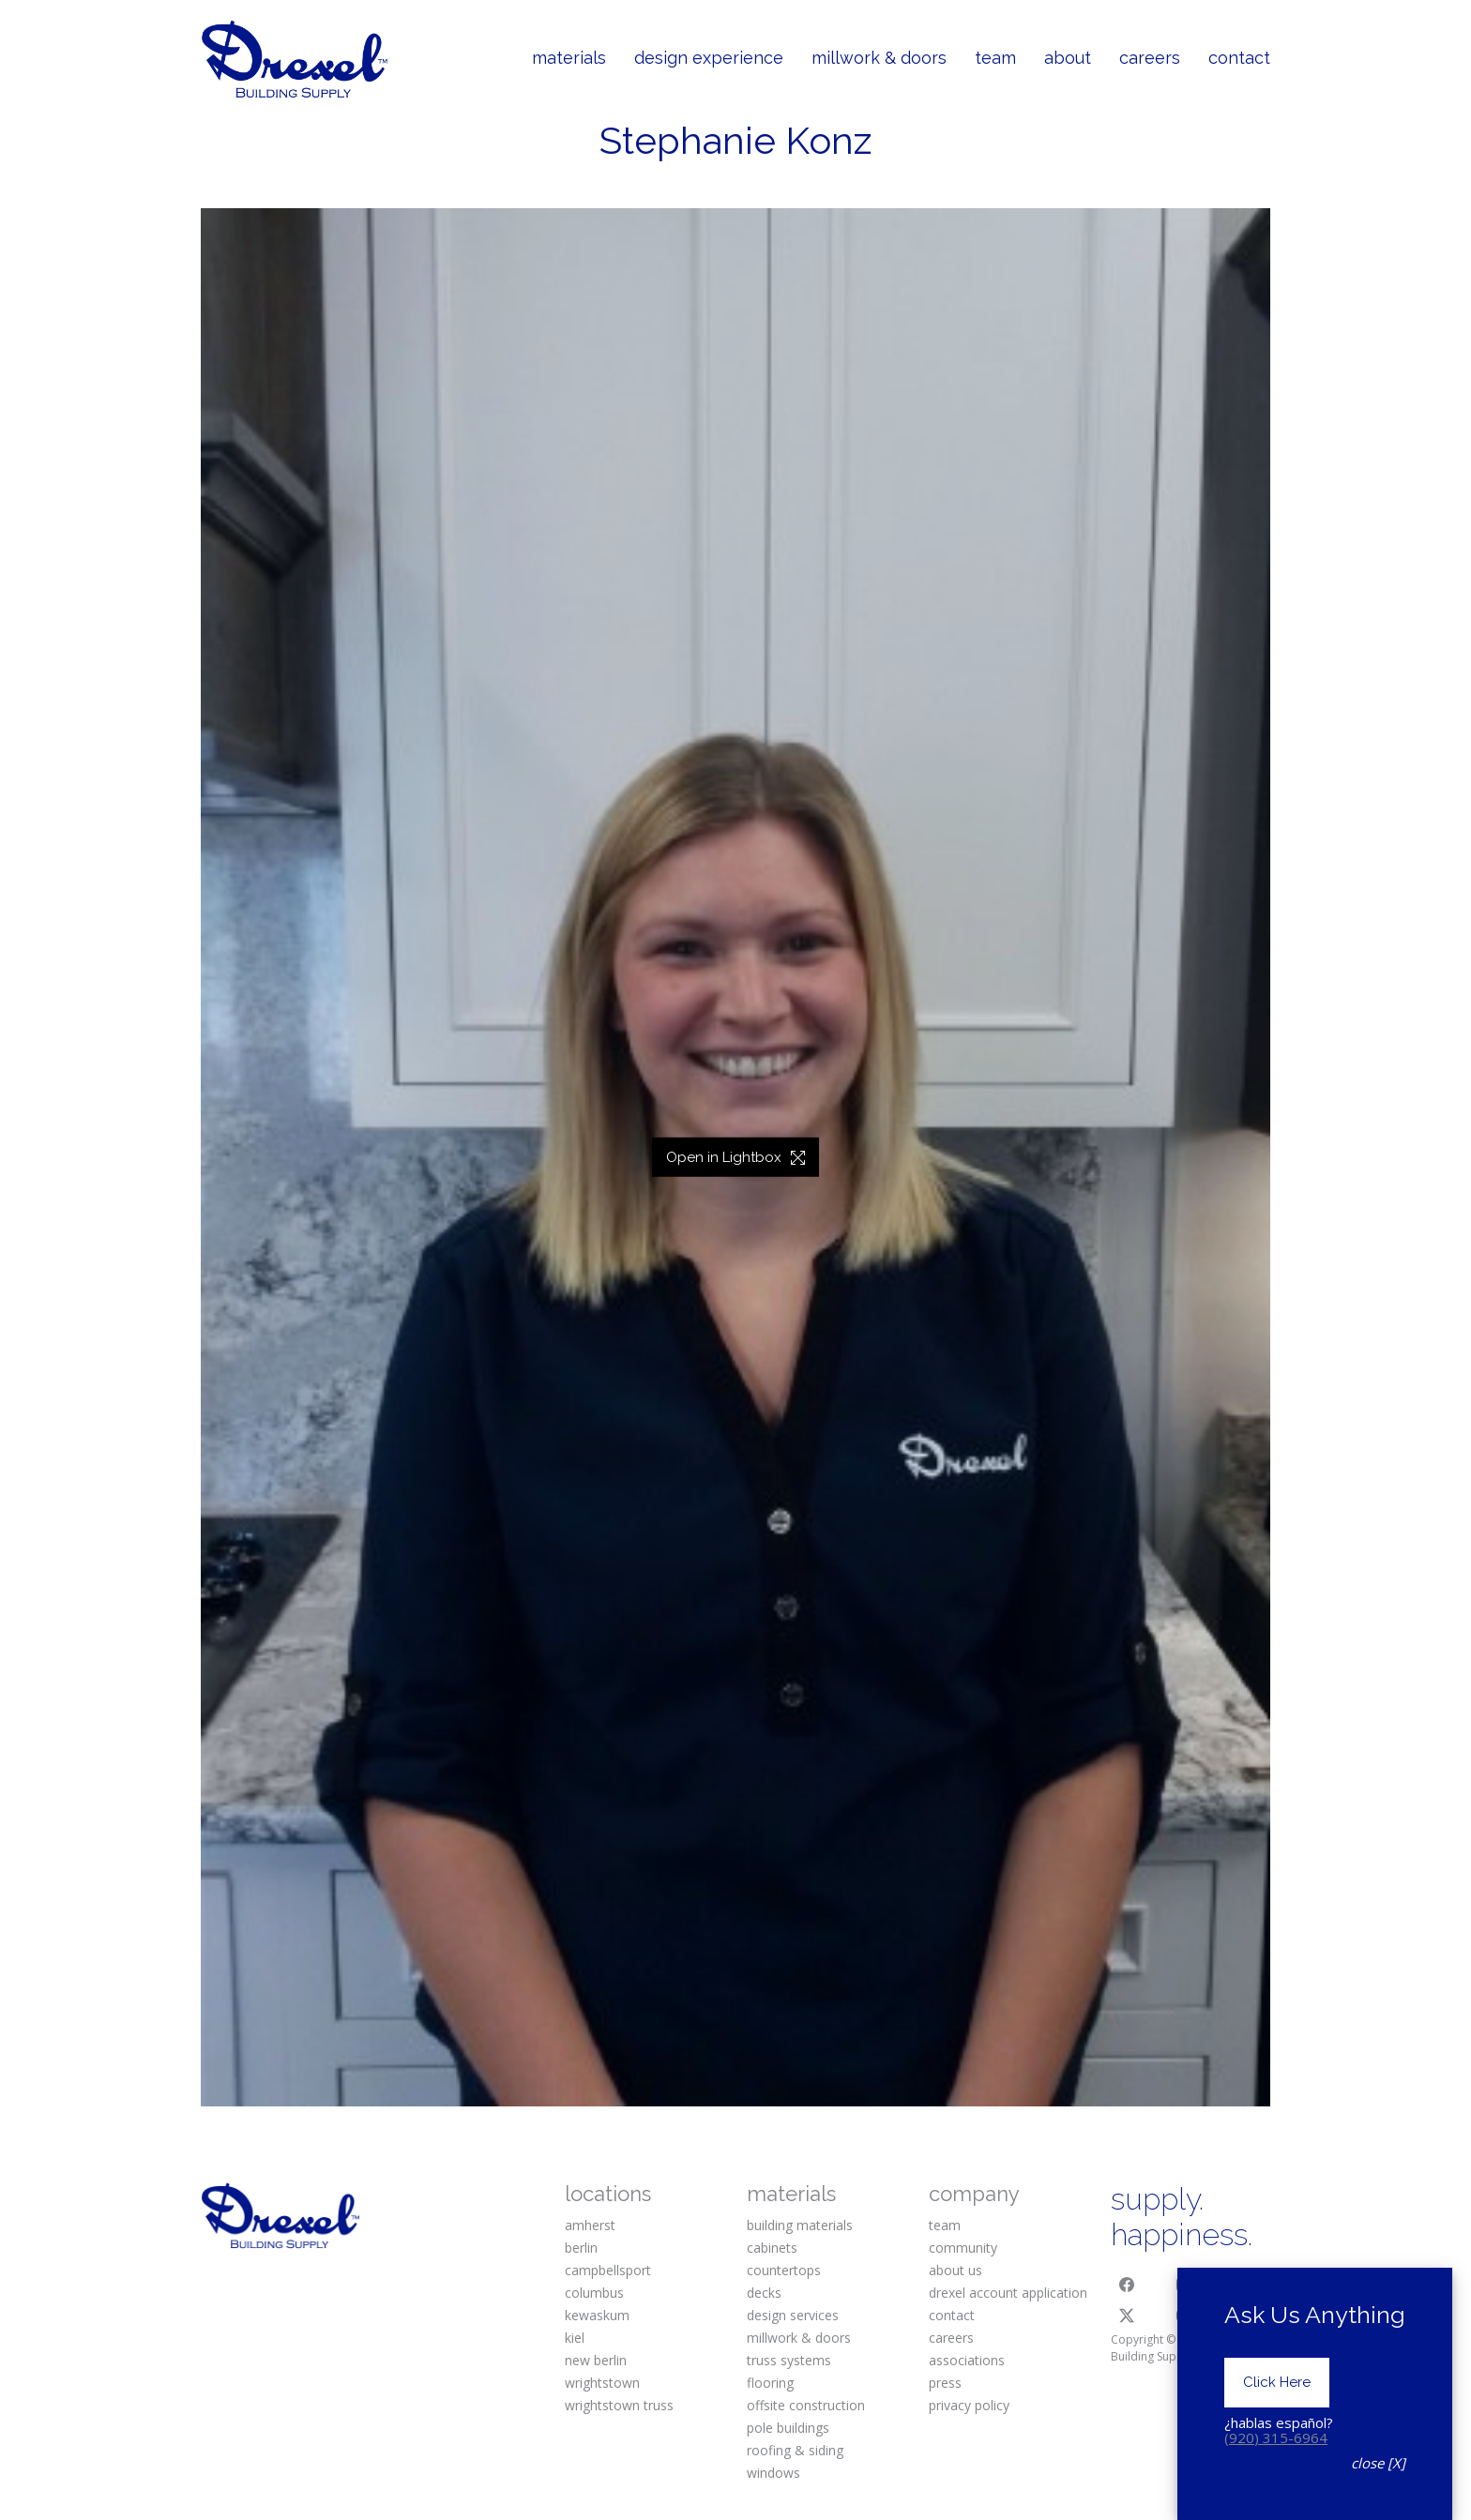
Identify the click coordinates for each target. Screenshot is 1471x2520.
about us (955, 2270)
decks (764, 2292)
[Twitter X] (1127, 2315)
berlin (581, 2247)
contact (952, 2315)
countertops (784, 2270)
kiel (574, 2337)
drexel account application (1008, 2292)
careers (951, 2337)
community (963, 2247)
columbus (594, 2292)
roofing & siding (795, 2450)
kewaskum (597, 2315)
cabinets (772, 2247)
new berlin (596, 2360)
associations (967, 2360)
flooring (770, 2383)
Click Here (1277, 2389)
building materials (800, 2225)
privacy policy (969, 2405)
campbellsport (608, 2270)
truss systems (789, 2360)
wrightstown (602, 2383)
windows (773, 2473)
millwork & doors (799, 2337)
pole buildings (788, 2428)
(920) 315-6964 (1275, 2444)
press (945, 2383)
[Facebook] (1127, 2285)
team (945, 2225)
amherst (590, 2225)
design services (793, 2315)
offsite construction (806, 2405)
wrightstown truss (619, 2405)
